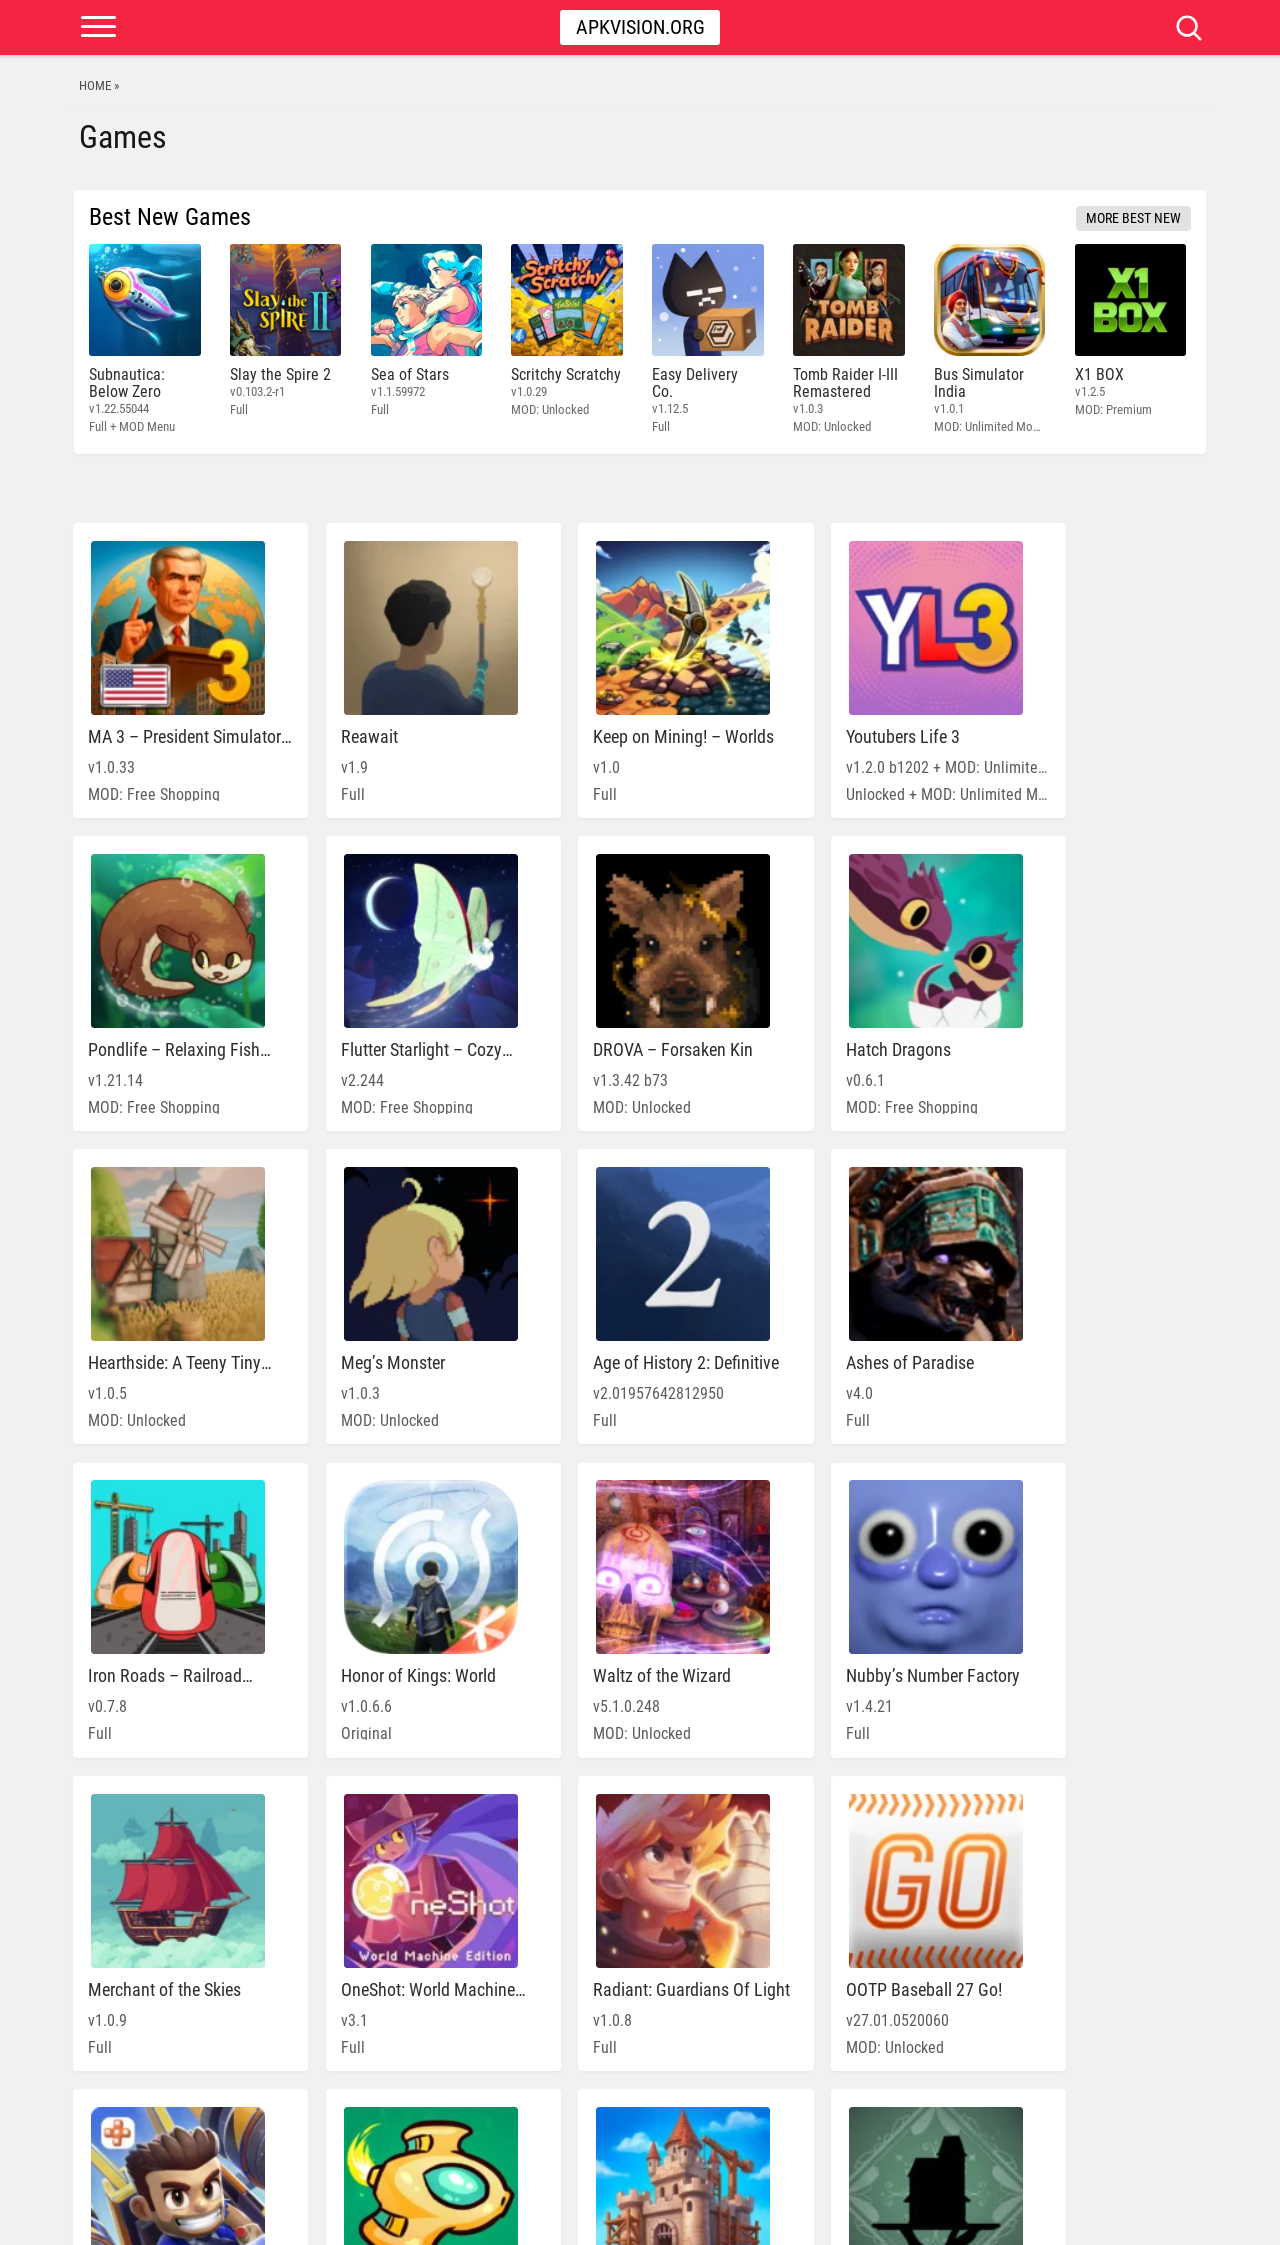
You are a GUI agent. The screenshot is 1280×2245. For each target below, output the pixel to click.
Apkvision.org (640, 27)
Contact (1166, 2220)
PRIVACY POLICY (1031, 2220)
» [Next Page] (776, 2136)
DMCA (1108, 2220)
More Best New (1133, 218)
